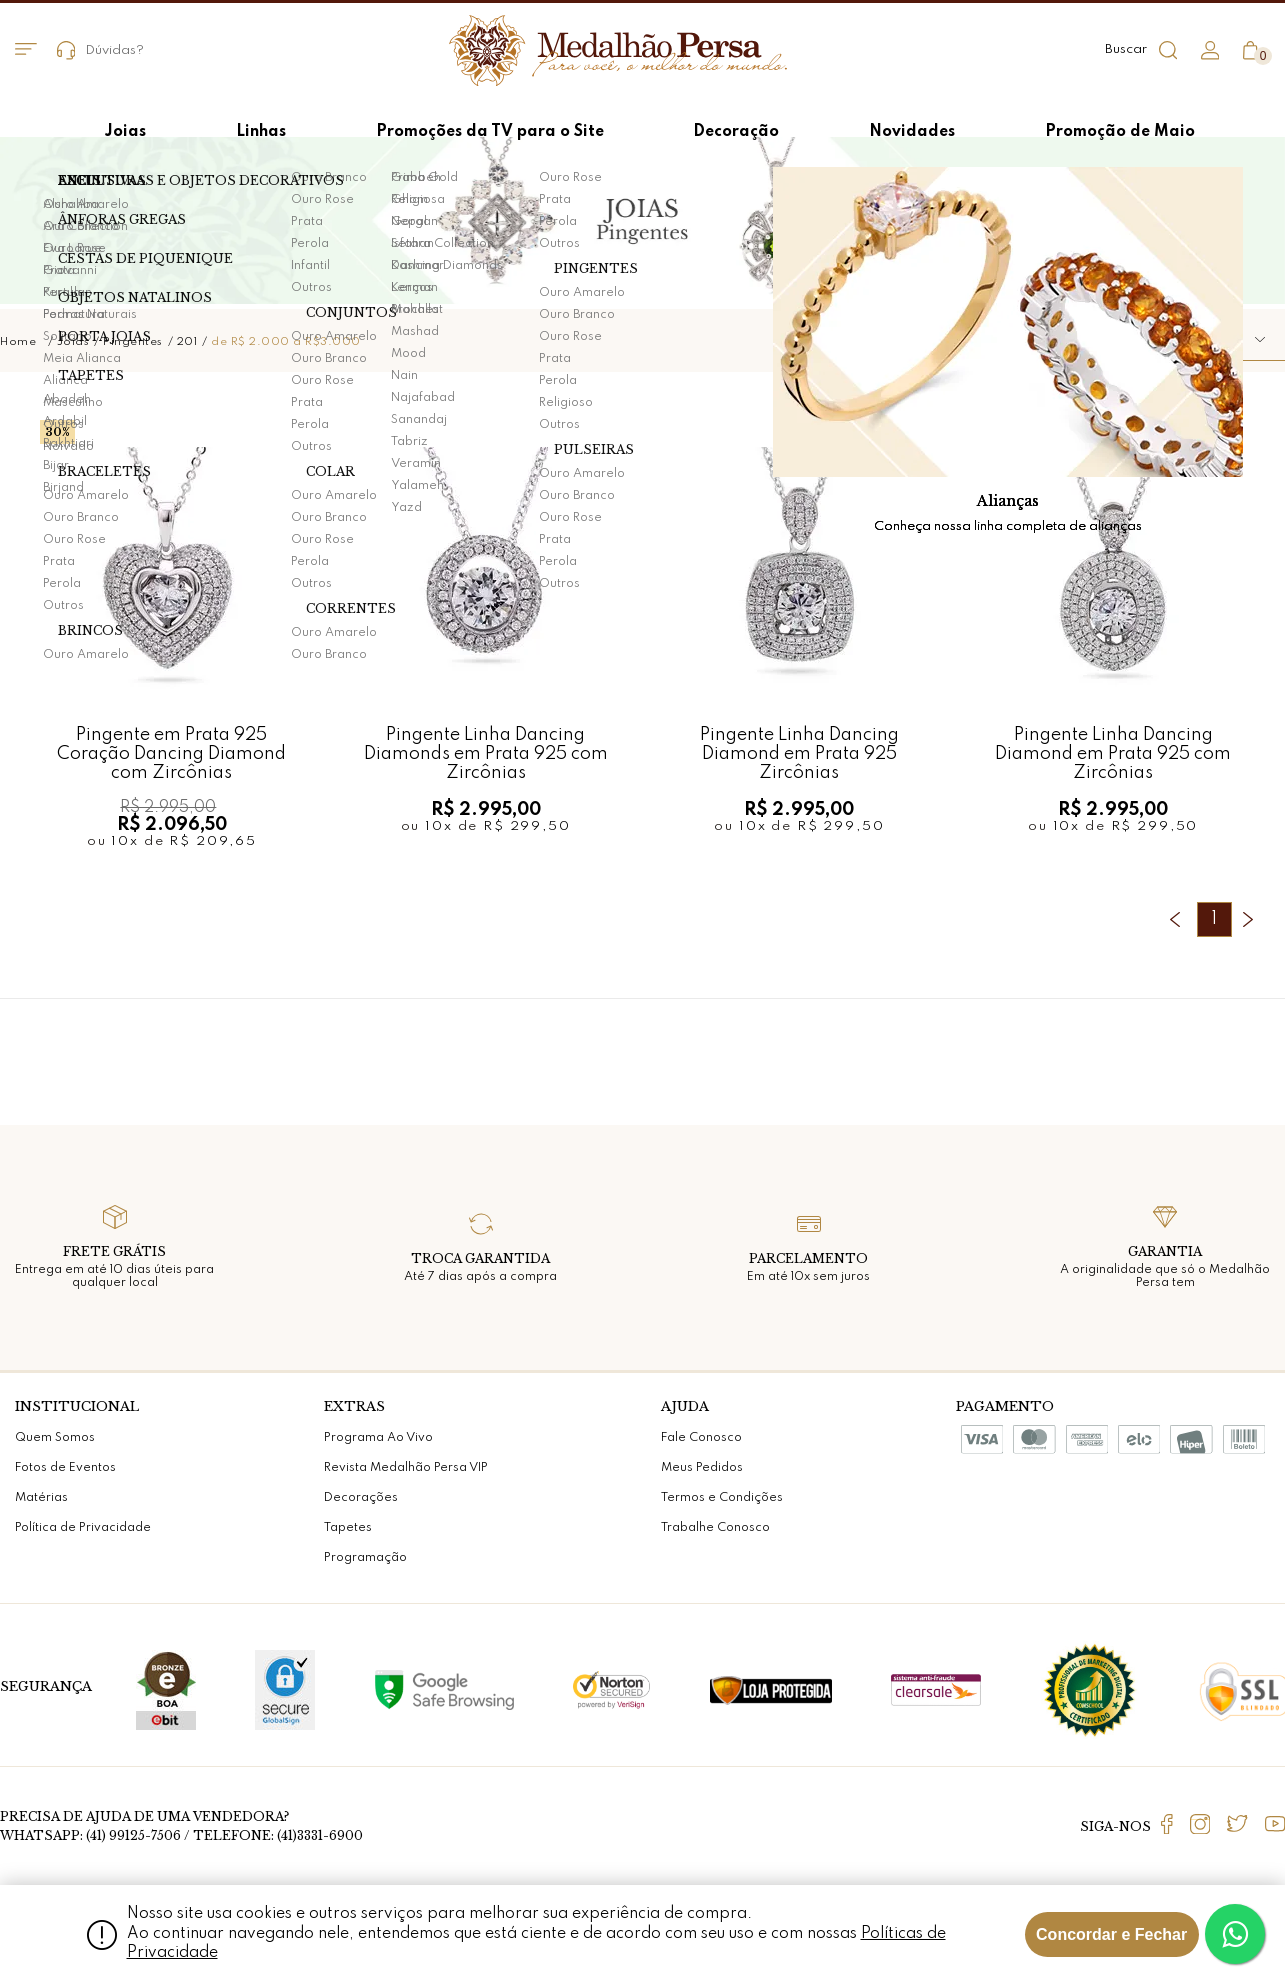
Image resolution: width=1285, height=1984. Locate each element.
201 (187, 342)
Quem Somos (55, 1438)
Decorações (361, 1498)
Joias (73, 342)
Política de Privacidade (83, 1528)
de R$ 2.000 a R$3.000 (286, 342)
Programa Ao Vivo (378, 1438)
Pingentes (133, 342)
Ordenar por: (1057, 340)
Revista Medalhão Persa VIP (406, 1468)
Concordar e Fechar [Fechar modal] (1111, 1934)
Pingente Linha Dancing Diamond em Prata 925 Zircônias (799, 753)
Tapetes (348, 1528)
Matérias (41, 1498)
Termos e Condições (722, 1498)
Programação (365, 1558)
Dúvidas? (101, 50)
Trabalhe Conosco (715, 1528)
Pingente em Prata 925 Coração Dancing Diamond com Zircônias (171, 753)
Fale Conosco (701, 1438)
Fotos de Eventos (65, 1468)
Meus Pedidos (702, 1468)
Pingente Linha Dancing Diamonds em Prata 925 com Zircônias (486, 753)
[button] (1200, 341)
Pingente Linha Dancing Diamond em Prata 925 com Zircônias (1113, 753)
